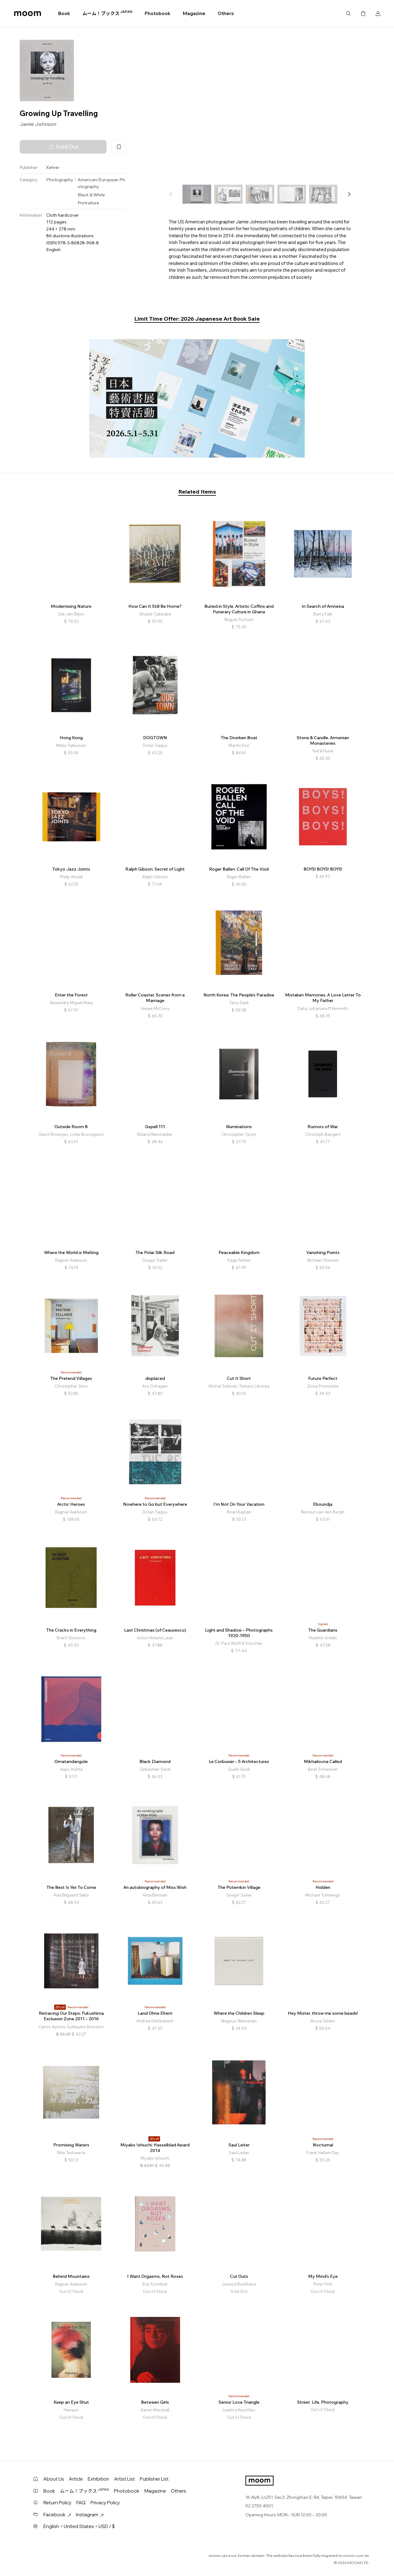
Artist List (124, 2479)
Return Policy (57, 2503)
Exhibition (98, 2479)
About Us (53, 2479)
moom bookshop (27, 13)
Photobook (158, 13)
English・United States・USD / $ (79, 2526)
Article (76, 2479)
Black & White (91, 195)
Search (348, 13)
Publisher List (154, 2479)
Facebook (57, 2515)
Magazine (194, 13)
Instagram (90, 2515)
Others (226, 13)
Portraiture (88, 203)
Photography (59, 179)
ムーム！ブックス (107, 13)
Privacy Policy (105, 2503)
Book (64, 13)
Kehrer (52, 167)
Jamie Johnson (38, 124)
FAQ (81, 2503)
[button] (349, 194)
